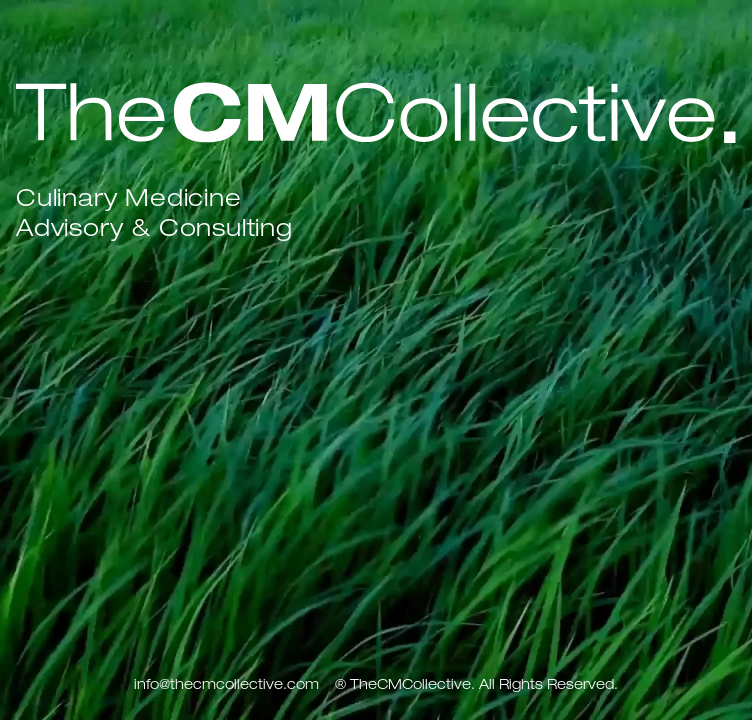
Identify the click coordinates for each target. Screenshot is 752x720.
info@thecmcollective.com (226, 686)
